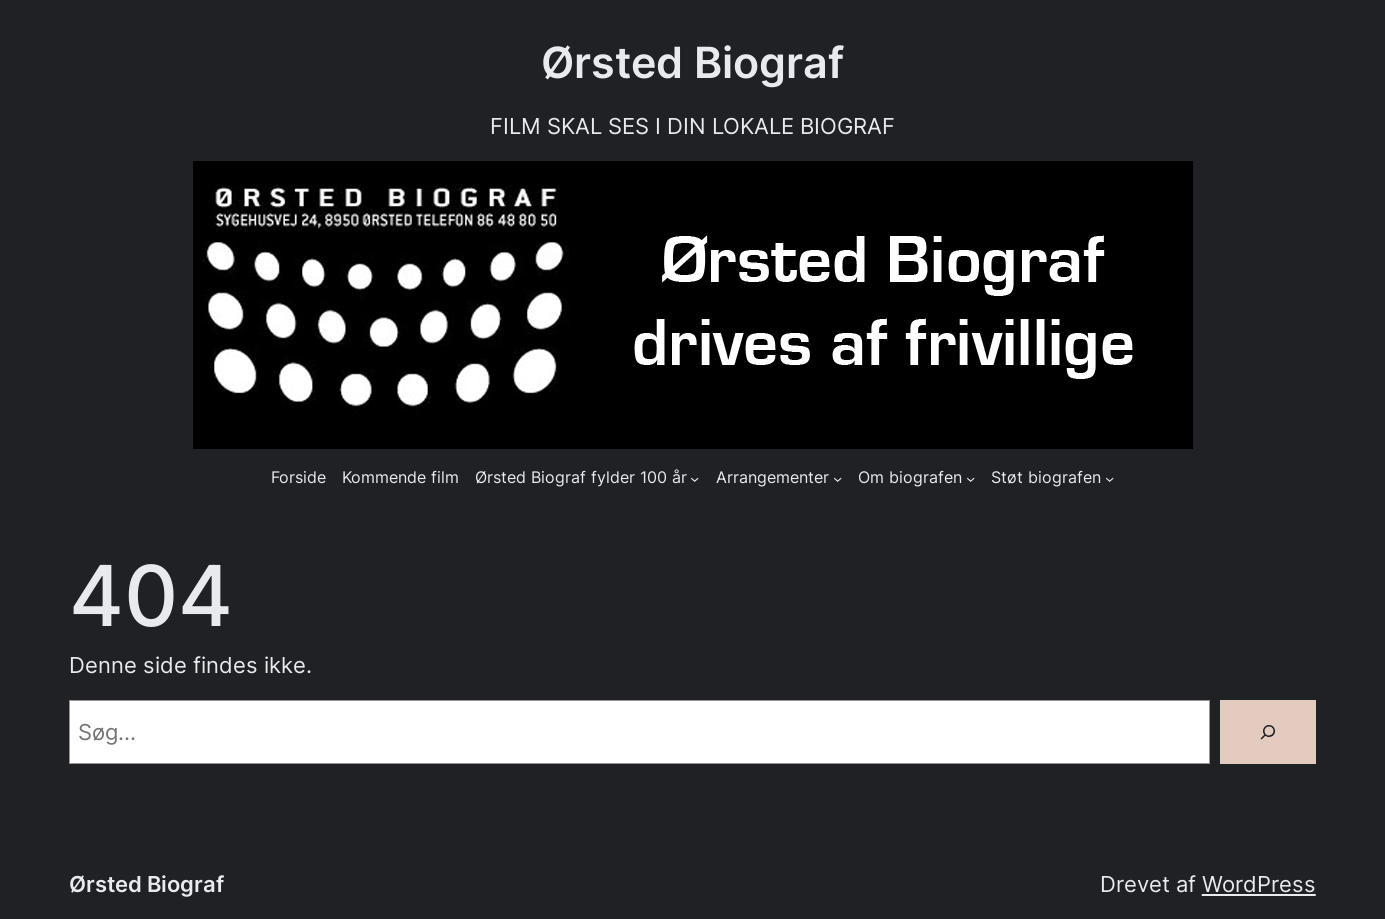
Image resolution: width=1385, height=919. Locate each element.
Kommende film (400, 477)
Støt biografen (1046, 477)
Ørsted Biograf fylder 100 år (581, 477)
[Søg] (1268, 732)
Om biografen (910, 477)
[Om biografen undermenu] (970, 477)
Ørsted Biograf (692, 62)
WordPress (1259, 884)
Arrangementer (772, 477)
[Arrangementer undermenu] (837, 477)
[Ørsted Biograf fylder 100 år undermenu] (694, 477)
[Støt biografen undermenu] (1109, 477)
